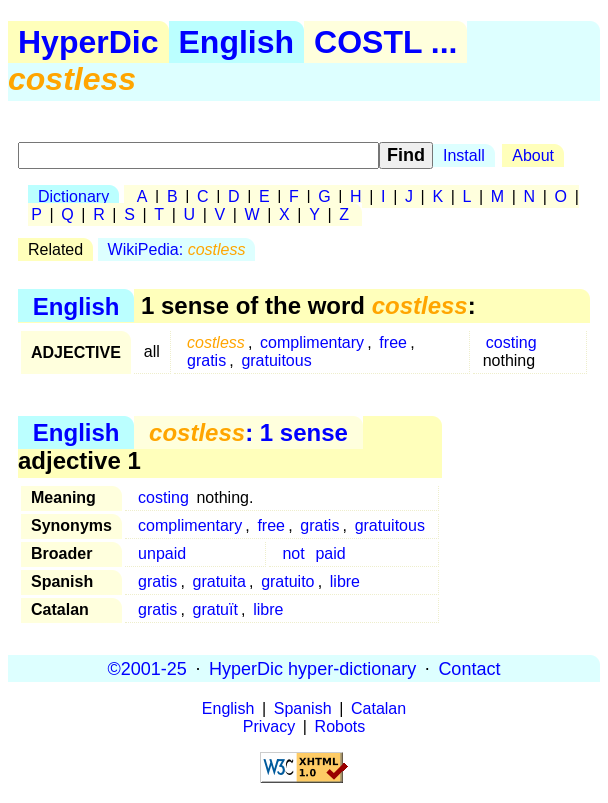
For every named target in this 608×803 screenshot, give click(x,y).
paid (330, 553)
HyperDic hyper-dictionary (312, 668)
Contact (469, 668)
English (237, 42)
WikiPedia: (177, 249)
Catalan (378, 708)
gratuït (215, 609)
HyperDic (88, 42)
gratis (206, 360)
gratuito (287, 581)
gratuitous (276, 360)
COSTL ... (385, 42)
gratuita (219, 581)
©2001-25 (147, 668)
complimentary (312, 342)
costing (511, 342)
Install (464, 155)
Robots (340, 726)
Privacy (269, 726)
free (393, 342)
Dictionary (73, 196)
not (293, 553)
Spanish (303, 708)
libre (345, 581)
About (533, 155)
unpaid (162, 553)
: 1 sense (248, 432)
